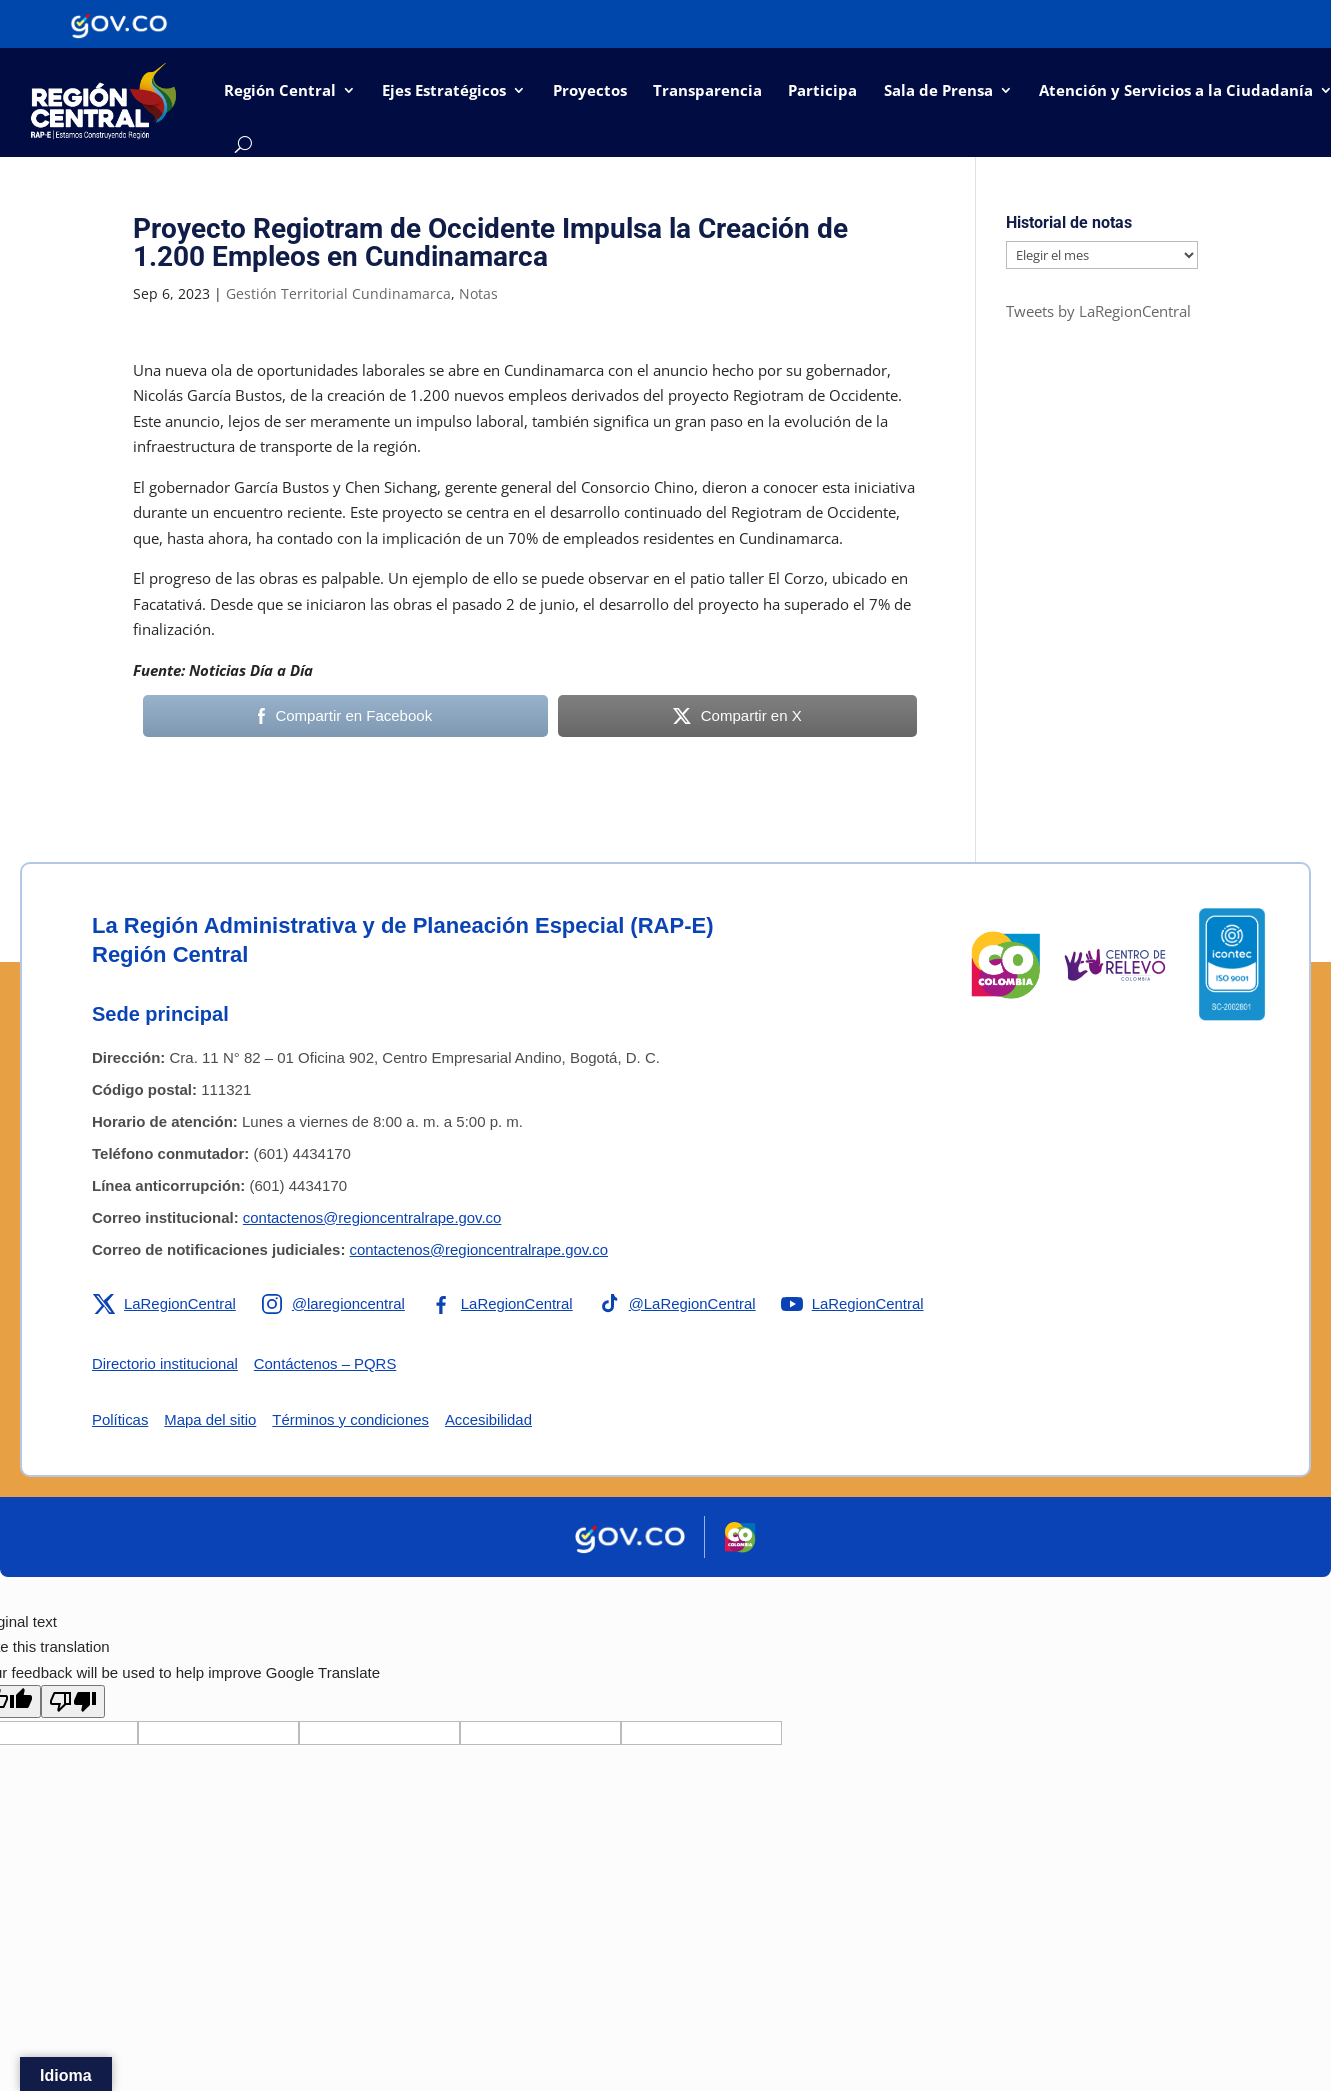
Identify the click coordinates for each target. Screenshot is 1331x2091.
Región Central (280, 90)
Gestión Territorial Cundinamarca (338, 293)
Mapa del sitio (211, 1419)
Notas (478, 293)
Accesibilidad (491, 1419)
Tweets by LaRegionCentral (1098, 311)
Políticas (120, 1419)
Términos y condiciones (352, 1419)
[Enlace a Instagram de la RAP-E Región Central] (334, 1304)
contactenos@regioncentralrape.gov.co (373, 1217)
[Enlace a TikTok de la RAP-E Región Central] (679, 1304)
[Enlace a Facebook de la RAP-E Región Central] (502, 1304)
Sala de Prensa (938, 90)
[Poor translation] (73, 1701)
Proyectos (590, 90)
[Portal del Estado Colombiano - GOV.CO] (119, 24)
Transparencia (707, 90)
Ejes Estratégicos (444, 90)
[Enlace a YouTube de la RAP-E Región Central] (855, 1304)
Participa (822, 90)
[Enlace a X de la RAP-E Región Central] (164, 1304)
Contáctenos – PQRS (326, 1363)
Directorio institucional (165, 1363)
